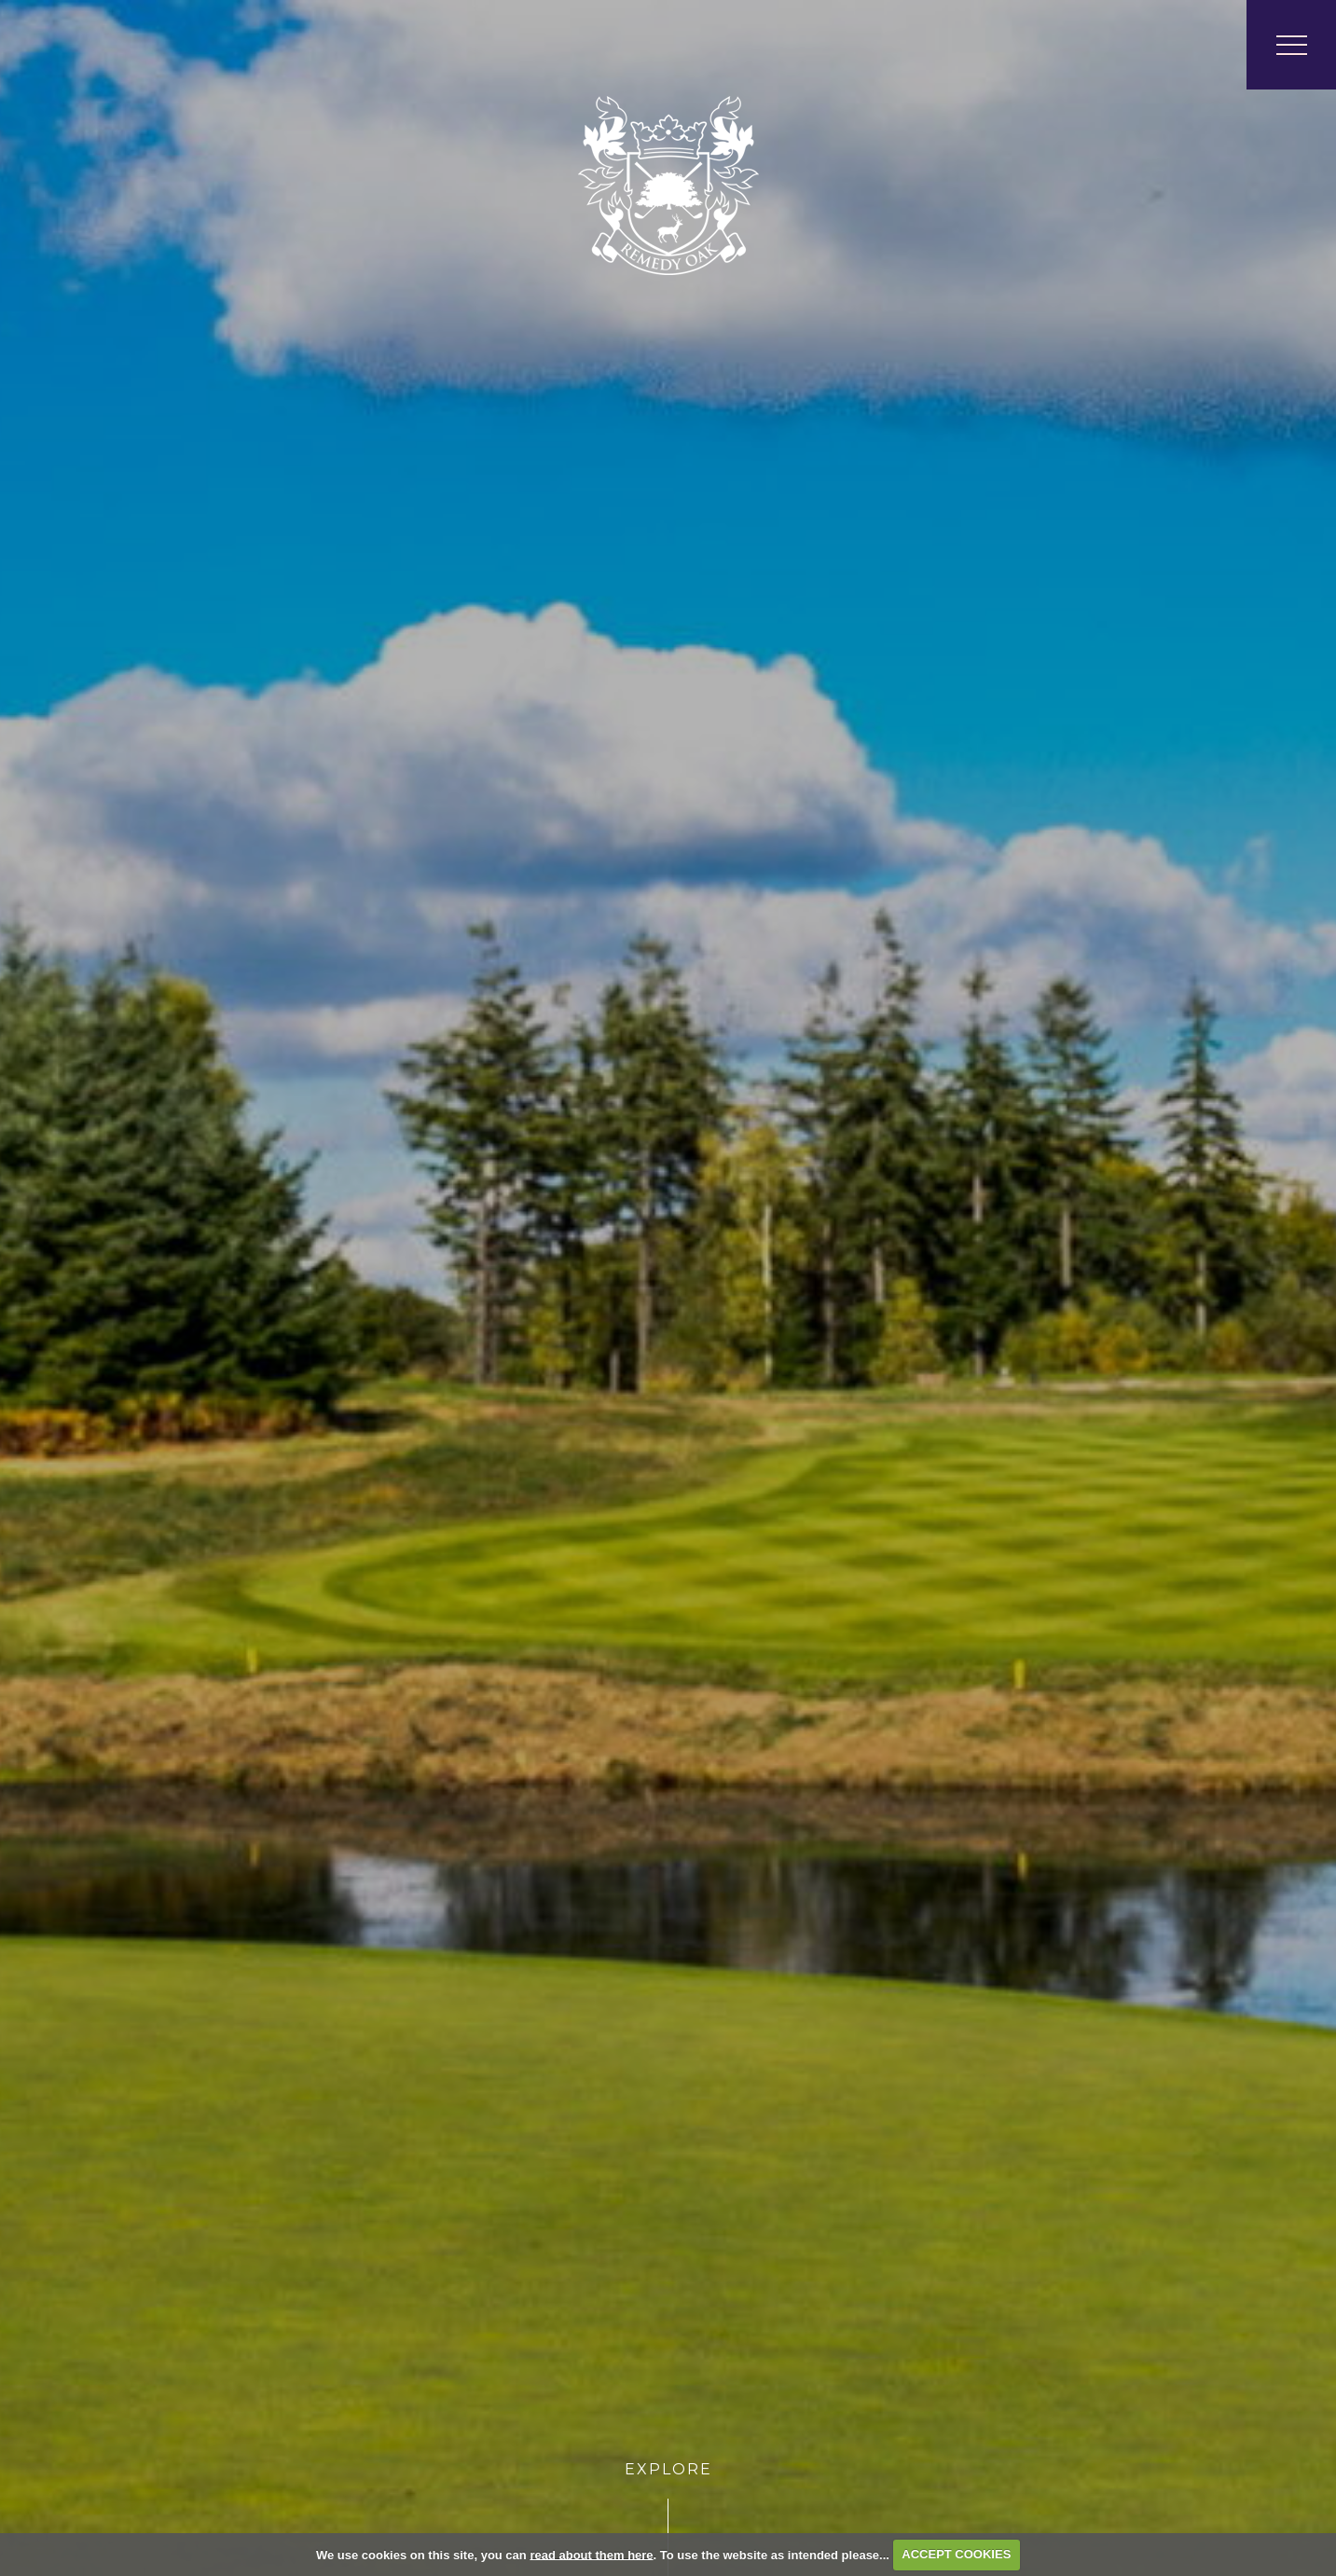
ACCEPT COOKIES (956, 2554)
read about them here (591, 2554)
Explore (668, 2469)
